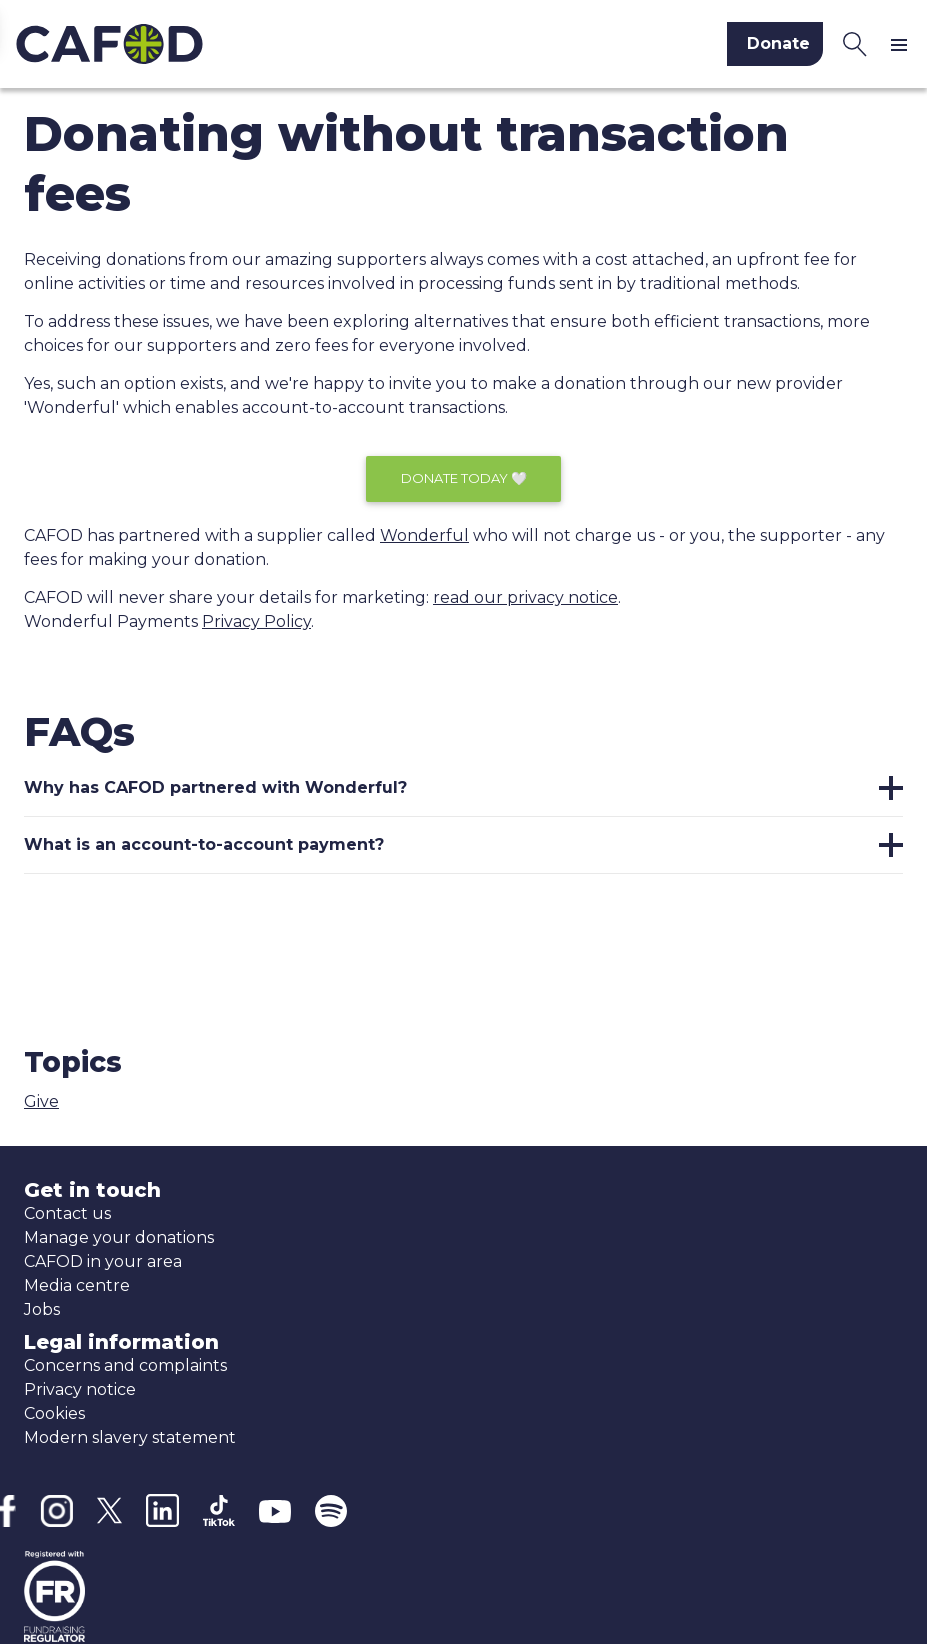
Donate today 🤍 (464, 478)
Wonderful (424, 535)
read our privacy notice (525, 597)
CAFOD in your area (103, 1261)
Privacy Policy (256, 621)
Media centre (77, 1285)
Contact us (67, 1213)
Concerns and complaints (125, 1365)
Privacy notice (80, 1389)
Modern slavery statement (130, 1437)
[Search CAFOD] (855, 44)
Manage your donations (119, 1237)
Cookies (54, 1413)
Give (41, 1101)
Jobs (42, 1309)
